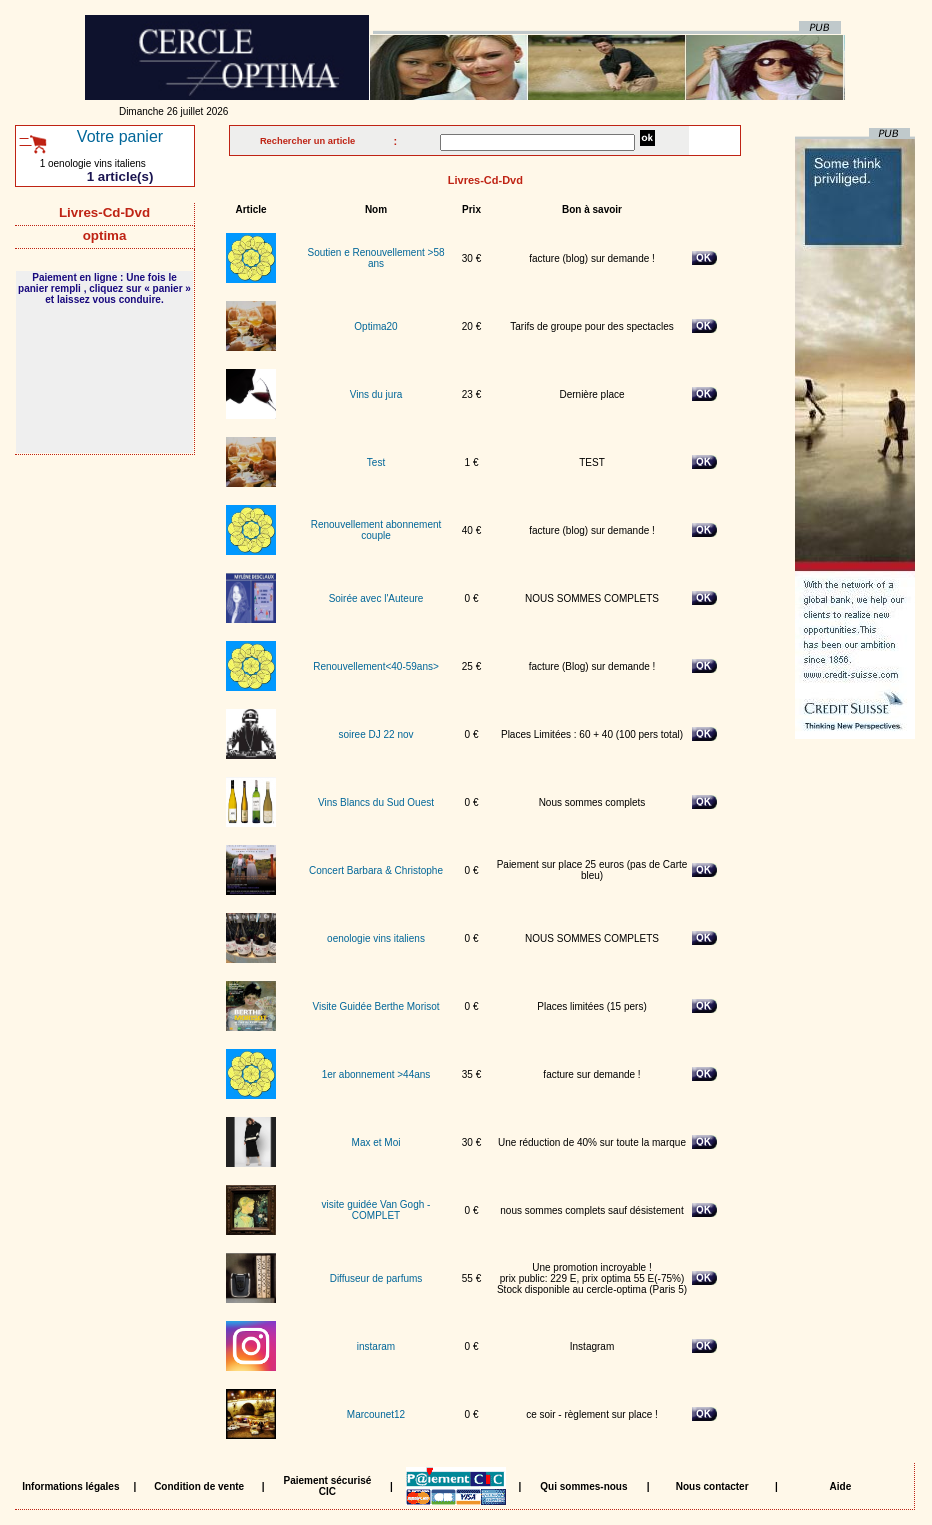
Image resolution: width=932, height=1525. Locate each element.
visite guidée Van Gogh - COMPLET (376, 1210)
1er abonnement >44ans (376, 1074)
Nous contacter (712, 1486)
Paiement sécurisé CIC (327, 1486)
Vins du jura (376, 394)
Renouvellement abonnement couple (376, 530)
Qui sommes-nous (583, 1486)
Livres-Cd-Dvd (104, 212)
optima (104, 235)
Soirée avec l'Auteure (376, 598)
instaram (376, 1346)
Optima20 (375, 326)
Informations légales (70, 1486)
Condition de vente (199, 1486)
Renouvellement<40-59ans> (376, 666)
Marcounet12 (376, 1414)
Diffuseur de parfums (376, 1278)
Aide (841, 1486)
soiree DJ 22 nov (375, 734)
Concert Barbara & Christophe (376, 870)
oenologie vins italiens (376, 938)
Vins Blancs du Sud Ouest (376, 802)
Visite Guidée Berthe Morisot (375, 1006)
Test (376, 462)
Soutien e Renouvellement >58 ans (375, 258)
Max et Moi (376, 1142)
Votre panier (120, 136)
